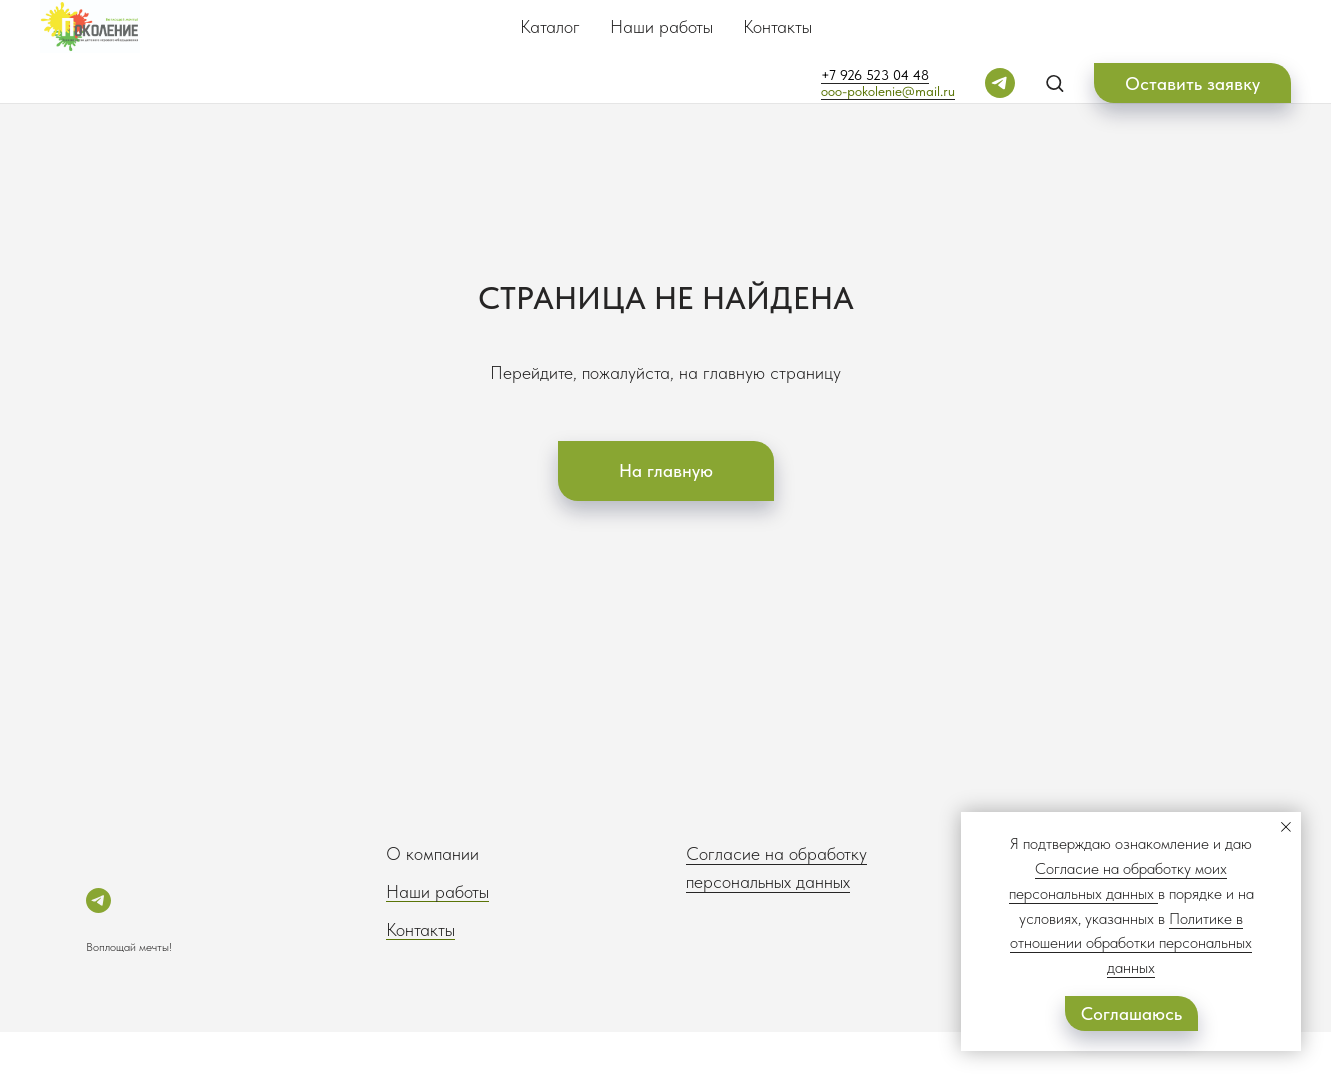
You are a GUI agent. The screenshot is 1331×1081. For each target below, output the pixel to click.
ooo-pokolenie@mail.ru (888, 91)
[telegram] (1000, 83)
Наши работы (661, 26)
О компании (432, 853)
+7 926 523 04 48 (875, 75)
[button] (1054, 82)
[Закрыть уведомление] (1286, 827)
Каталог (550, 26)
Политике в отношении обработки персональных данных (1131, 943)
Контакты (777, 26)
